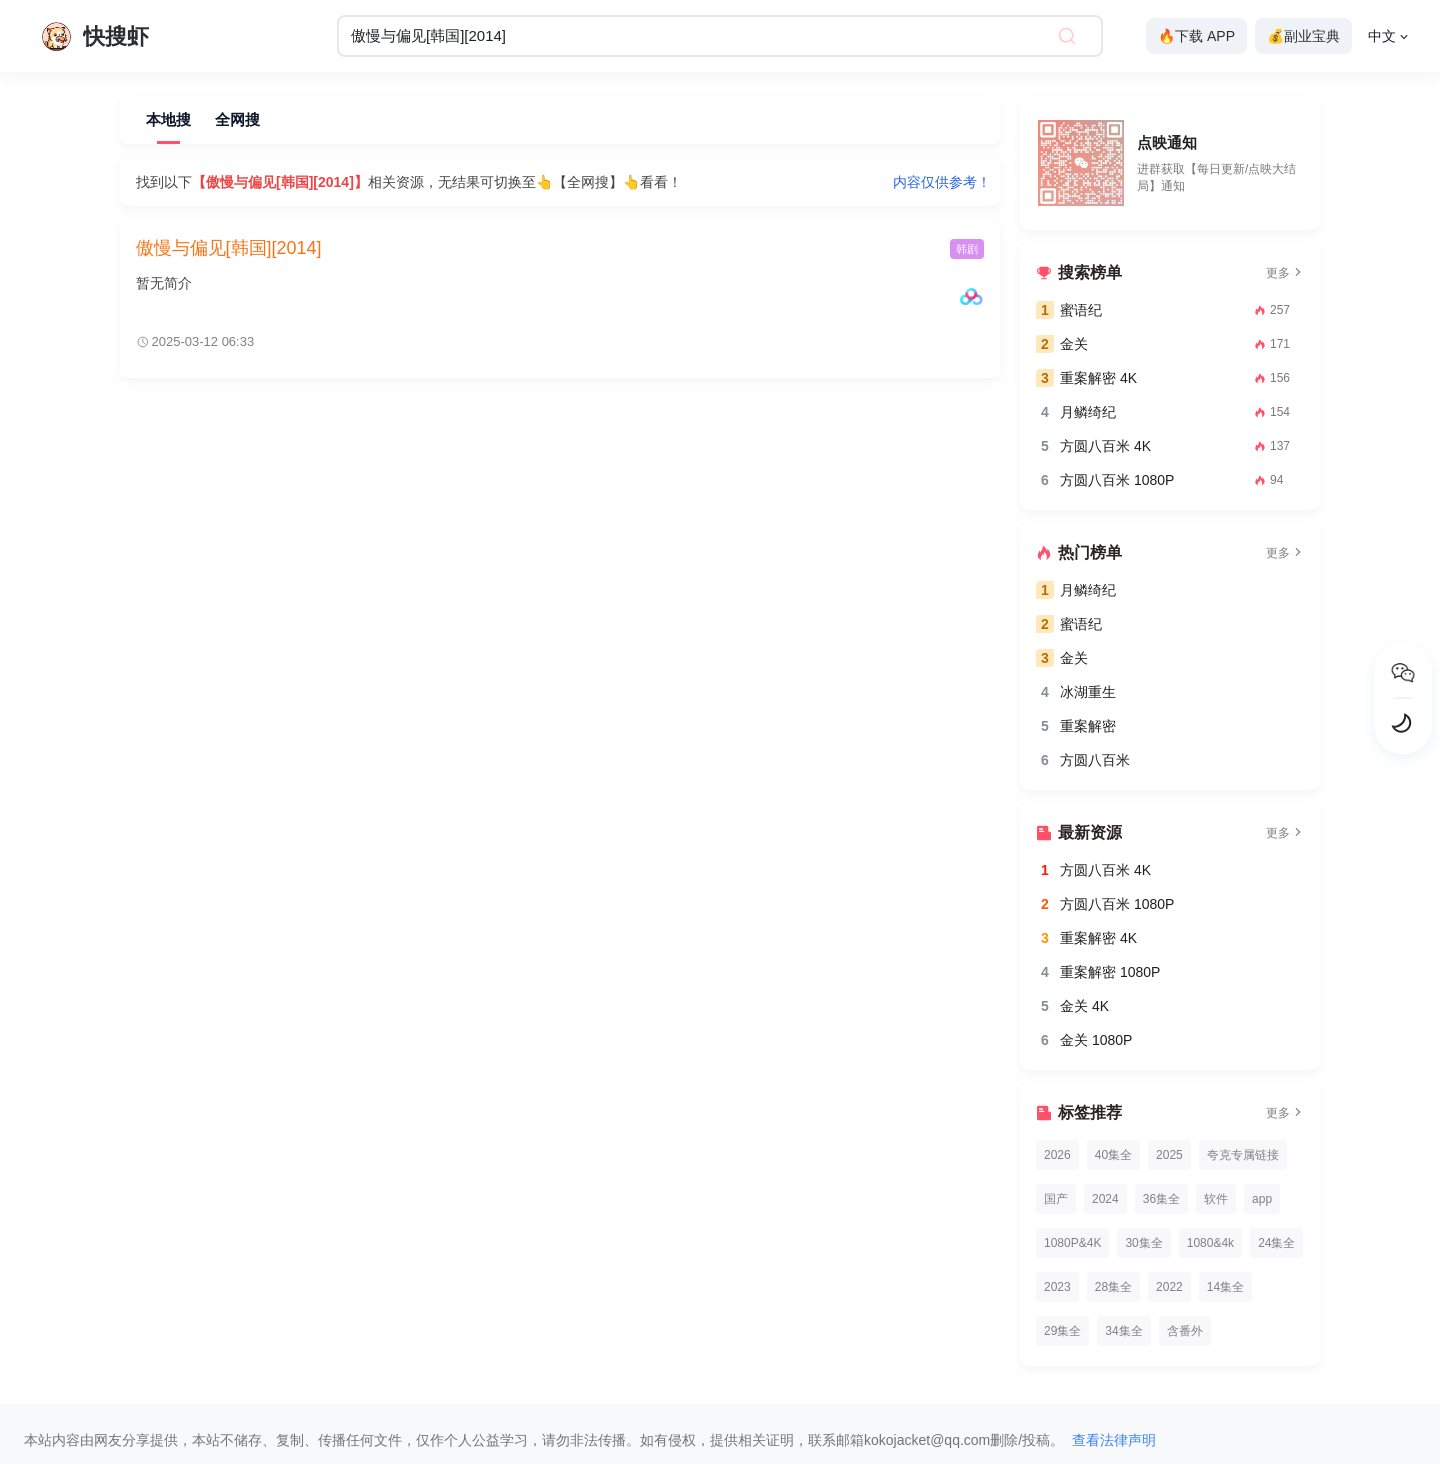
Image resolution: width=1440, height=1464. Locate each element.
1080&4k (1210, 1243)
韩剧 (967, 249)
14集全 (1225, 1287)
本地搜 (168, 119)
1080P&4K (1072, 1243)
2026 (1057, 1155)
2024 (1105, 1199)
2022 (1169, 1287)
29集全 (1062, 1331)
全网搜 (237, 119)
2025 (1169, 1155)
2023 (1057, 1287)
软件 (1216, 1199)
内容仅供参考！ (942, 182)
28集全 (1113, 1287)
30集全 (1143, 1243)
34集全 (1123, 1331)
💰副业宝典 (1303, 36)
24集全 (1276, 1243)
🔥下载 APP (1196, 36)
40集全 (1113, 1155)
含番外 (1185, 1331)
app (1262, 1199)
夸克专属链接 (1243, 1155)
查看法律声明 (1114, 1440)
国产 (1056, 1199)
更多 (1285, 273)
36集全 (1161, 1199)
